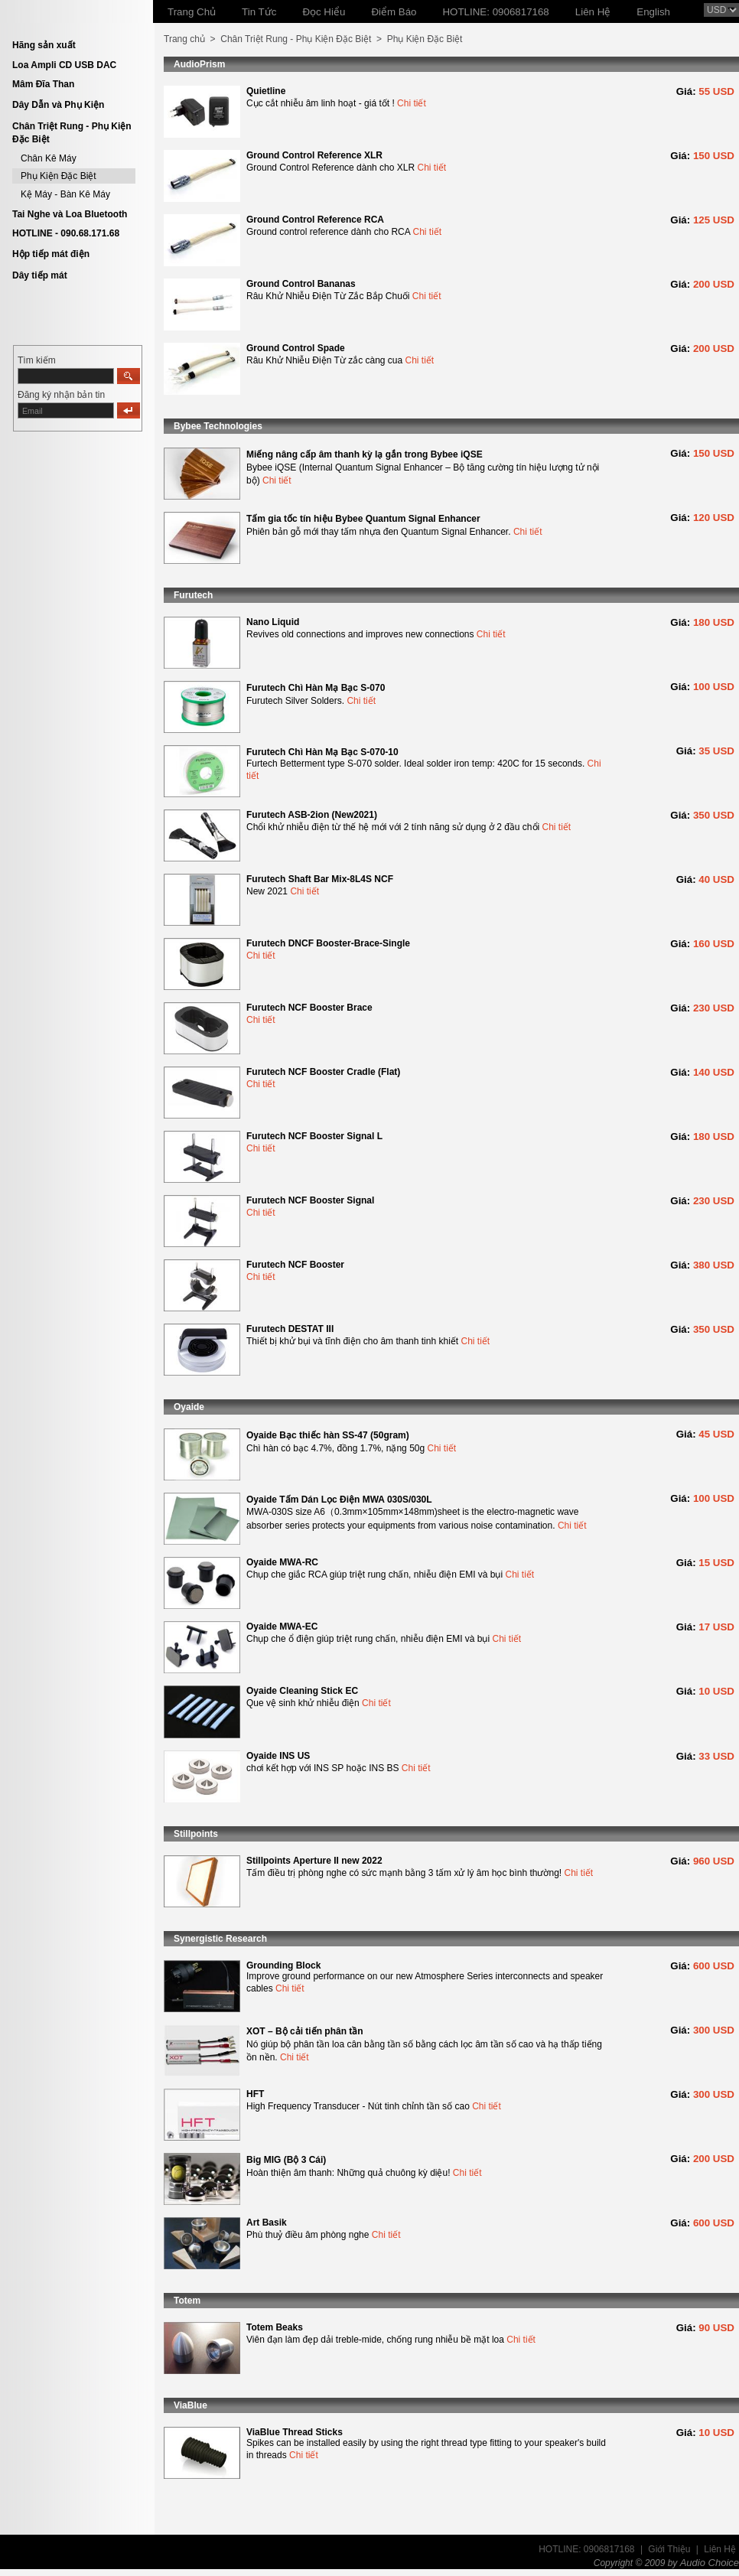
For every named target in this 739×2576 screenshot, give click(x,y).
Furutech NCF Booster (295, 1264)
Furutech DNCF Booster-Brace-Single (328, 943)
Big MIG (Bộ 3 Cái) (286, 2159)
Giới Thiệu (669, 2549)
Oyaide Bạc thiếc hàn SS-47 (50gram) (327, 1435)
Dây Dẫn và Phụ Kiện (58, 104)
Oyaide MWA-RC (282, 1562)
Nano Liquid (272, 622)
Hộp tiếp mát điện (51, 254)
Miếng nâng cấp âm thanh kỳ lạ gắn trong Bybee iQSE (364, 454)
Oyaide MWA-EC (281, 1626)
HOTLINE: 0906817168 (586, 2549)
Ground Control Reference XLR (314, 155)
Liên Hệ (720, 2549)
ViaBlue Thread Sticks (294, 2432)
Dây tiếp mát (39, 275)
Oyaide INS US (278, 1755)
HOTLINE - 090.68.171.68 (65, 233)
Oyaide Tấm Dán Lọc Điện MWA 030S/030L (339, 1499)
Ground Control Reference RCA (315, 219)
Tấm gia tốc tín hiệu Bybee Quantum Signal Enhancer (363, 518)
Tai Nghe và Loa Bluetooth (69, 214)
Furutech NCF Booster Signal (310, 1200)
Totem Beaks (274, 2327)
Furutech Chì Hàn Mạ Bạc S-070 (315, 687)
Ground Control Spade (295, 348)
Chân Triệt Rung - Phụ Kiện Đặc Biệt (295, 39)
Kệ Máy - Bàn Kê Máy (65, 194)
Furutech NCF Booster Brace (309, 1007)
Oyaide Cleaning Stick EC (302, 1690)
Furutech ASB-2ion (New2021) (311, 814)
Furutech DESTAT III (290, 1329)
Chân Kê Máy (49, 158)
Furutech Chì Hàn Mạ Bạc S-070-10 (322, 752)
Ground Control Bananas (301, 283)
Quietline (265, 91)
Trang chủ (184, 39)
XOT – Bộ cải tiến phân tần (304, 2031)
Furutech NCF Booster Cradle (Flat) (323, 1072)
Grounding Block (283, 1965)
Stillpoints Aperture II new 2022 (314, 1860)
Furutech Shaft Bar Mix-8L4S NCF (319, 879)
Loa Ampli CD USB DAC (64, 65)
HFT (255, 2094)
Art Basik (266, 2222)
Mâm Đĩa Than (43, 84)
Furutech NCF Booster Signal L (314, 1136)
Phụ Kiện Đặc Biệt (58, 176)
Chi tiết (411, 103)
